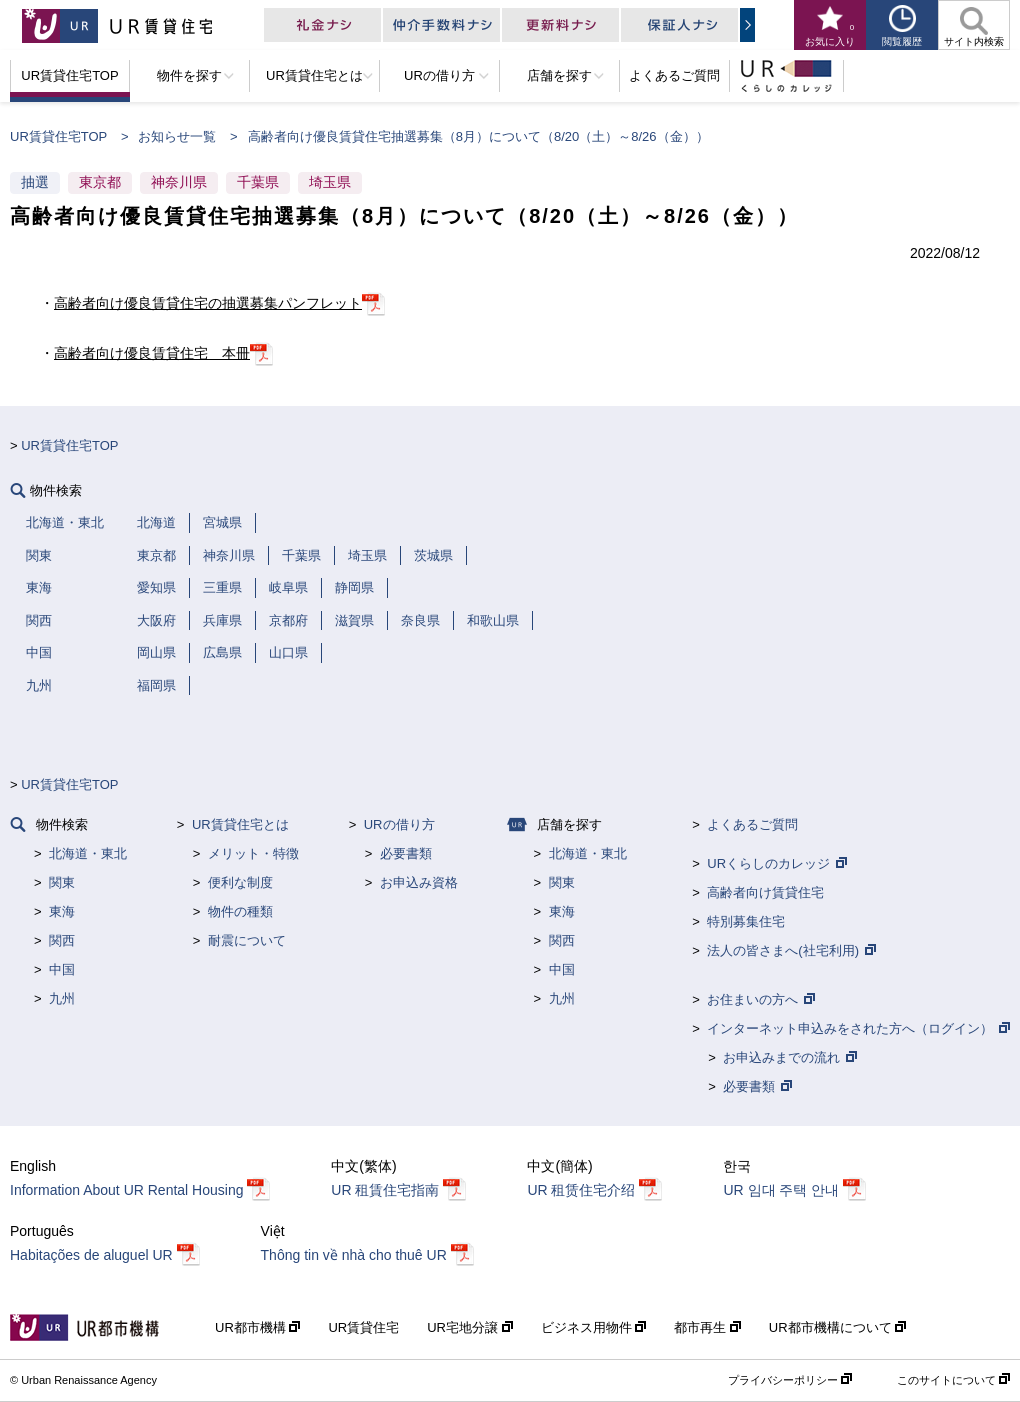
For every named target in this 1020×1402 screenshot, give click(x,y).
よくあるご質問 (752, 824)
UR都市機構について (832, 1327)
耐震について (247, 940)
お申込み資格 (419, 882)
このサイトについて (946, 1380)
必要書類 (406, 853)
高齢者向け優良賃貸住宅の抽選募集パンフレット (208, 303)
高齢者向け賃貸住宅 (765, 892)
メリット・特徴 (253, 853)
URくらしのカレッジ (768, 863)
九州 (62, 998)
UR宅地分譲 (464, 1327)
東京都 (100, 182)
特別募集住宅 (746, 921)
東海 (62, 911)
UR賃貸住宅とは (240, 824)
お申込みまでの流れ (781, 1057)
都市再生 (702, 1327)
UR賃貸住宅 (363, 1327)
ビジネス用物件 (588, 1327)
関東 (62, 882)
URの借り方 (399, 824)
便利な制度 (240, 882)
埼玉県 (330, 182)
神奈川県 (179, 182)
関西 (62, 940)
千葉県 (258, 182)
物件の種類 (240, 911)
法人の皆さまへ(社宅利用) (783, 950)
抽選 (35, 182)
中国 (62, 969)
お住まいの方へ (752, 999)
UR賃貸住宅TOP (58, 136)
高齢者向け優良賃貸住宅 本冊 (152, 353)
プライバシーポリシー (783, 1380)
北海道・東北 (88, 853)
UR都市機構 (252, 1327)
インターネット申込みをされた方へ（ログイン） (850, 1028)
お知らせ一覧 (177, 136)
